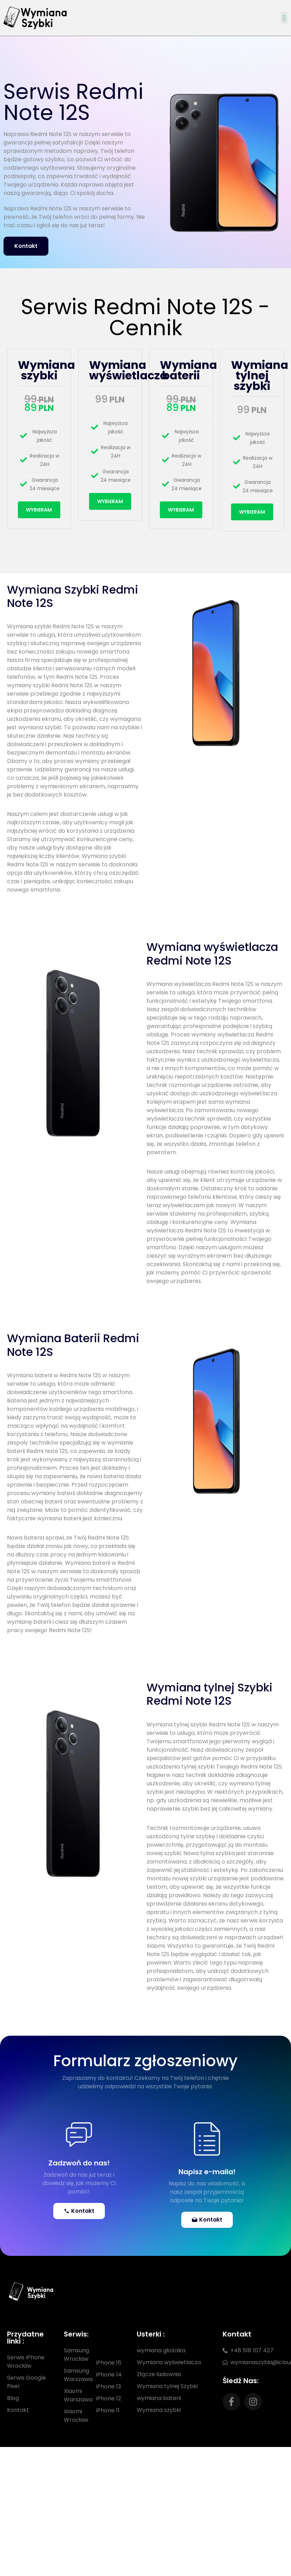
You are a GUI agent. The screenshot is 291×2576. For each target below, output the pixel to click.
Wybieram (39, 509)
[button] (284, 17)
